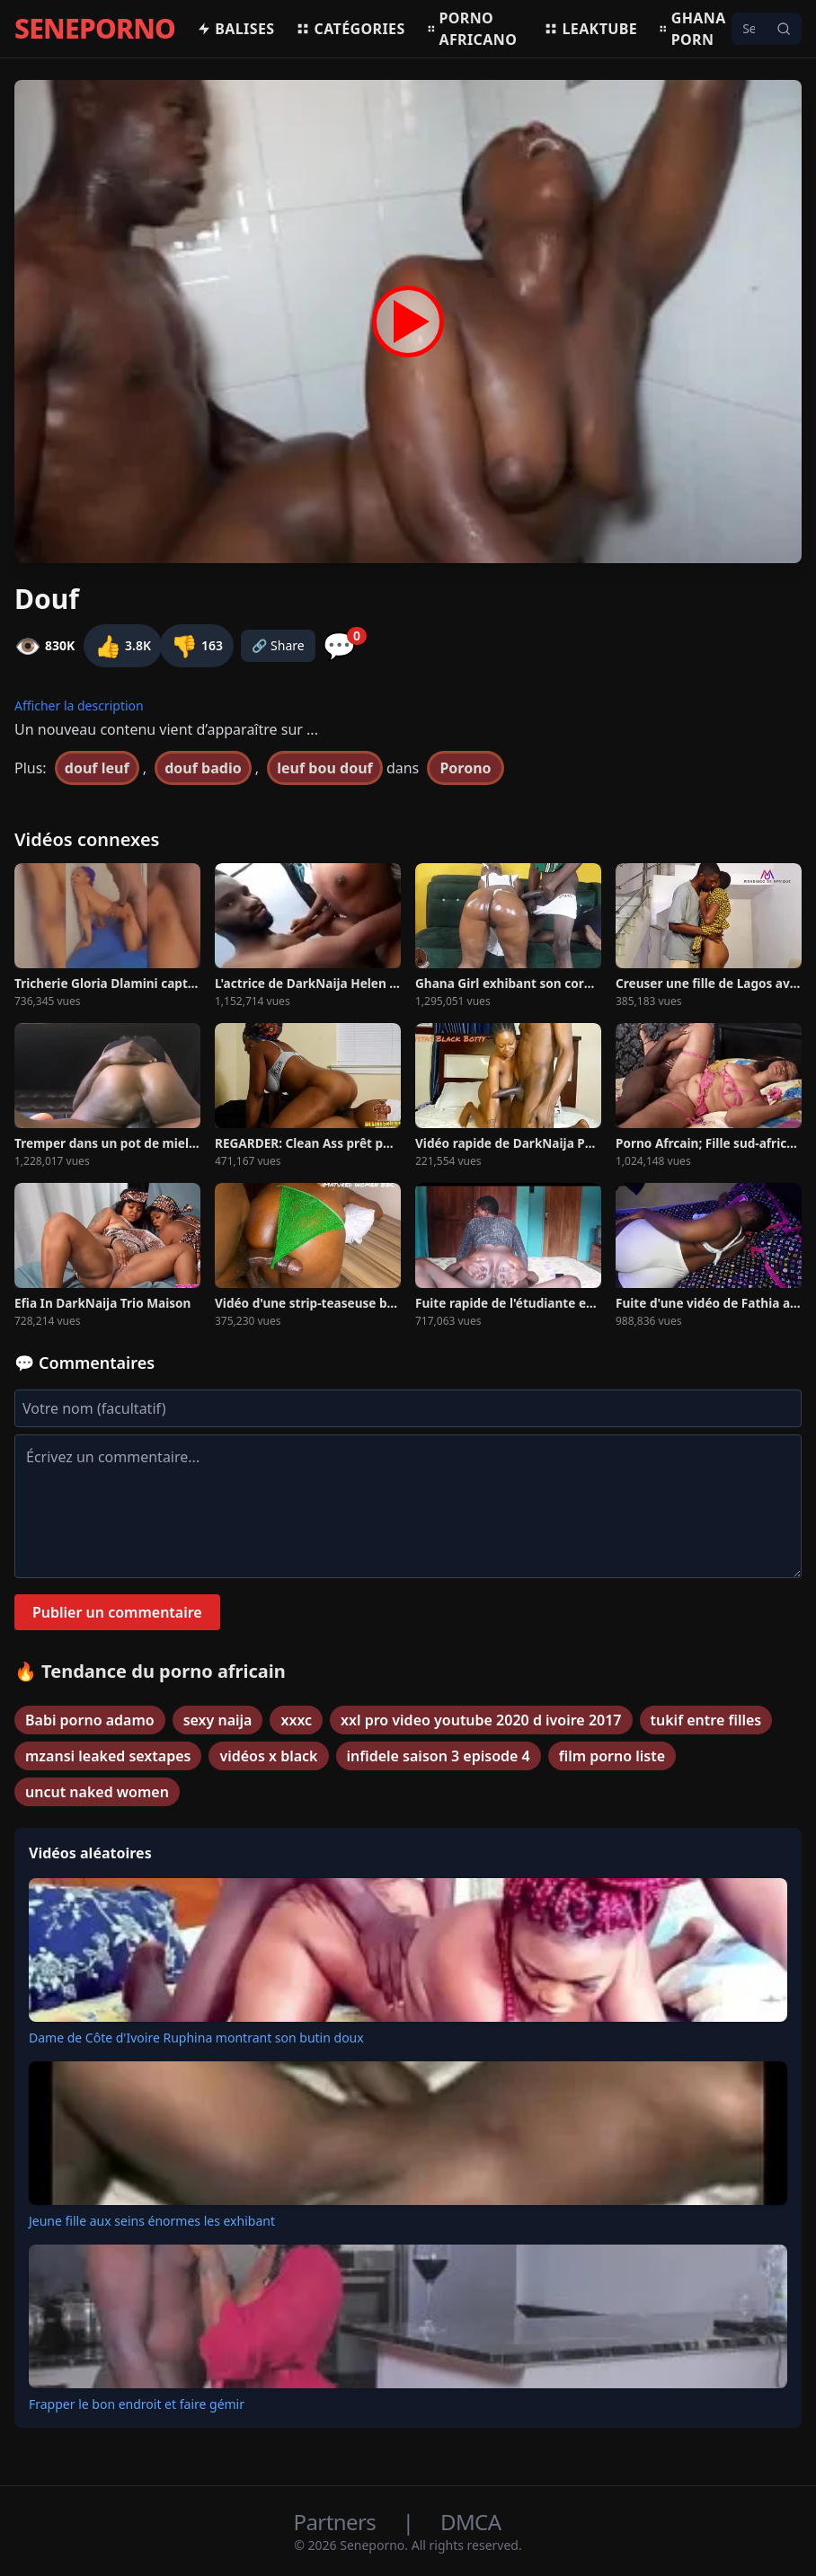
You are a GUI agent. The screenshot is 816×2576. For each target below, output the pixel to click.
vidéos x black (268, 1756)
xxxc (296, 1720)
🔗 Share (278, 645)
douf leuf (97, 768)
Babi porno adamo (90, 1720)
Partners (337, 2521)
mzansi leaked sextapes (108, 1756)
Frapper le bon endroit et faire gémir (136, 2404)
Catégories (350, 29)
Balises (235, 29)
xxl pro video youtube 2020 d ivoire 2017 (481, 1720)
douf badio (202, 768)
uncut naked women (97, 1792)
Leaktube (590, 29)
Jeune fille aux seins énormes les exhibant (152, 2220)
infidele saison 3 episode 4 (438, 1756)
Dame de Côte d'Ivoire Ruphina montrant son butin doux (196, 2037)
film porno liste (612, 1756)
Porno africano (472, 28)
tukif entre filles (706, 1720)
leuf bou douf (324, 768)
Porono (465, 768)
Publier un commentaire (117, 1612)
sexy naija (218, 1720)
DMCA (470, 2521)
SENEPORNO (94, 29)
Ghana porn (692, 28)
